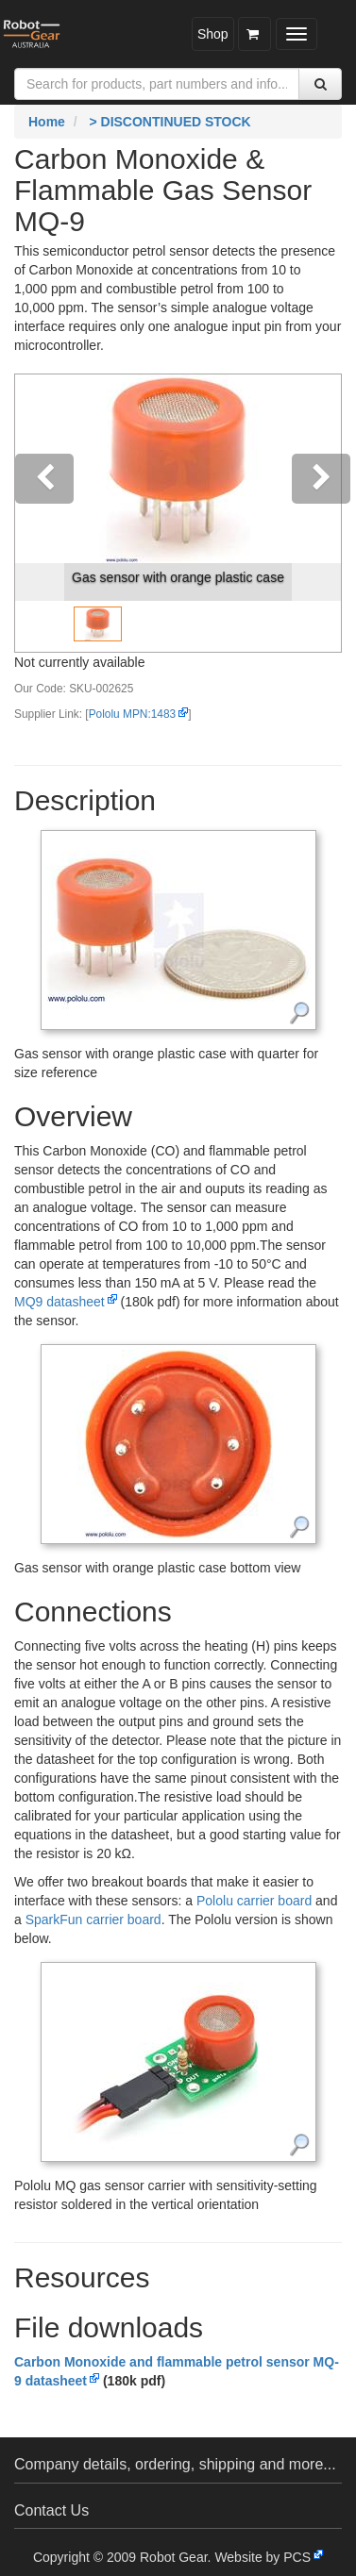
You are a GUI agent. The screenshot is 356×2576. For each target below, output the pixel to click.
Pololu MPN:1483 (133, 714)
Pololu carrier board (254, 1900)
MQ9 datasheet (59, 1301)
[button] (39, 513)
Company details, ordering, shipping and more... (175, 2464)
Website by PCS (262, 2557)
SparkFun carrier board (93, 1919)
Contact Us (51, 2510)
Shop (213, 34)
